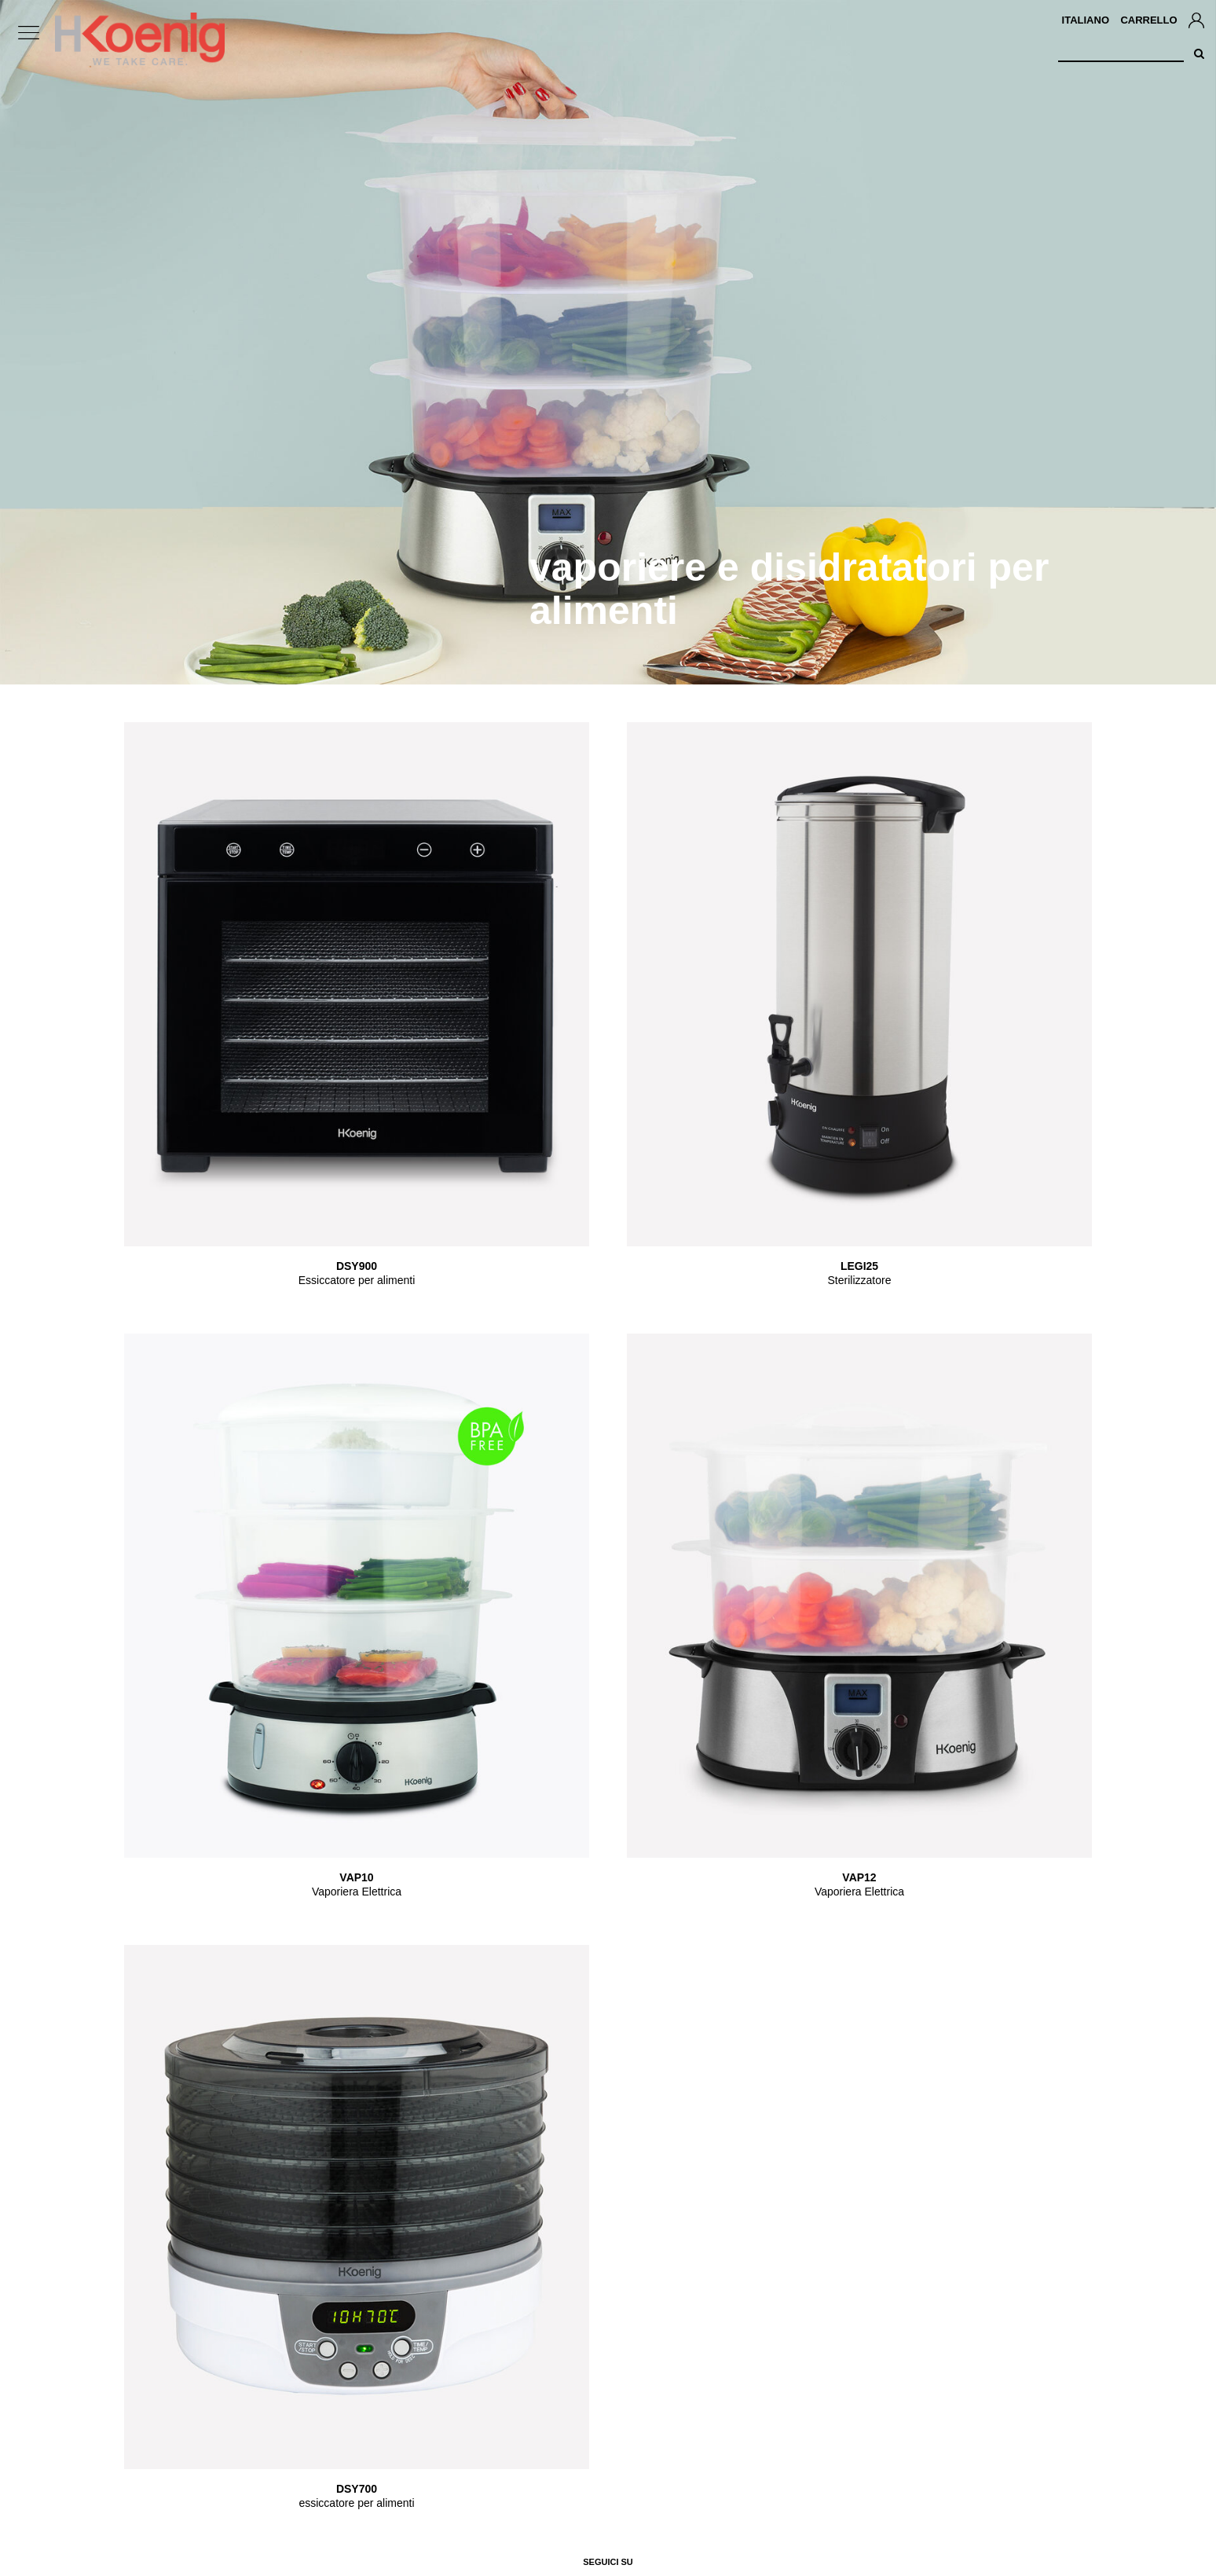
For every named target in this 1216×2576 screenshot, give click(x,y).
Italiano (1085, 20)
